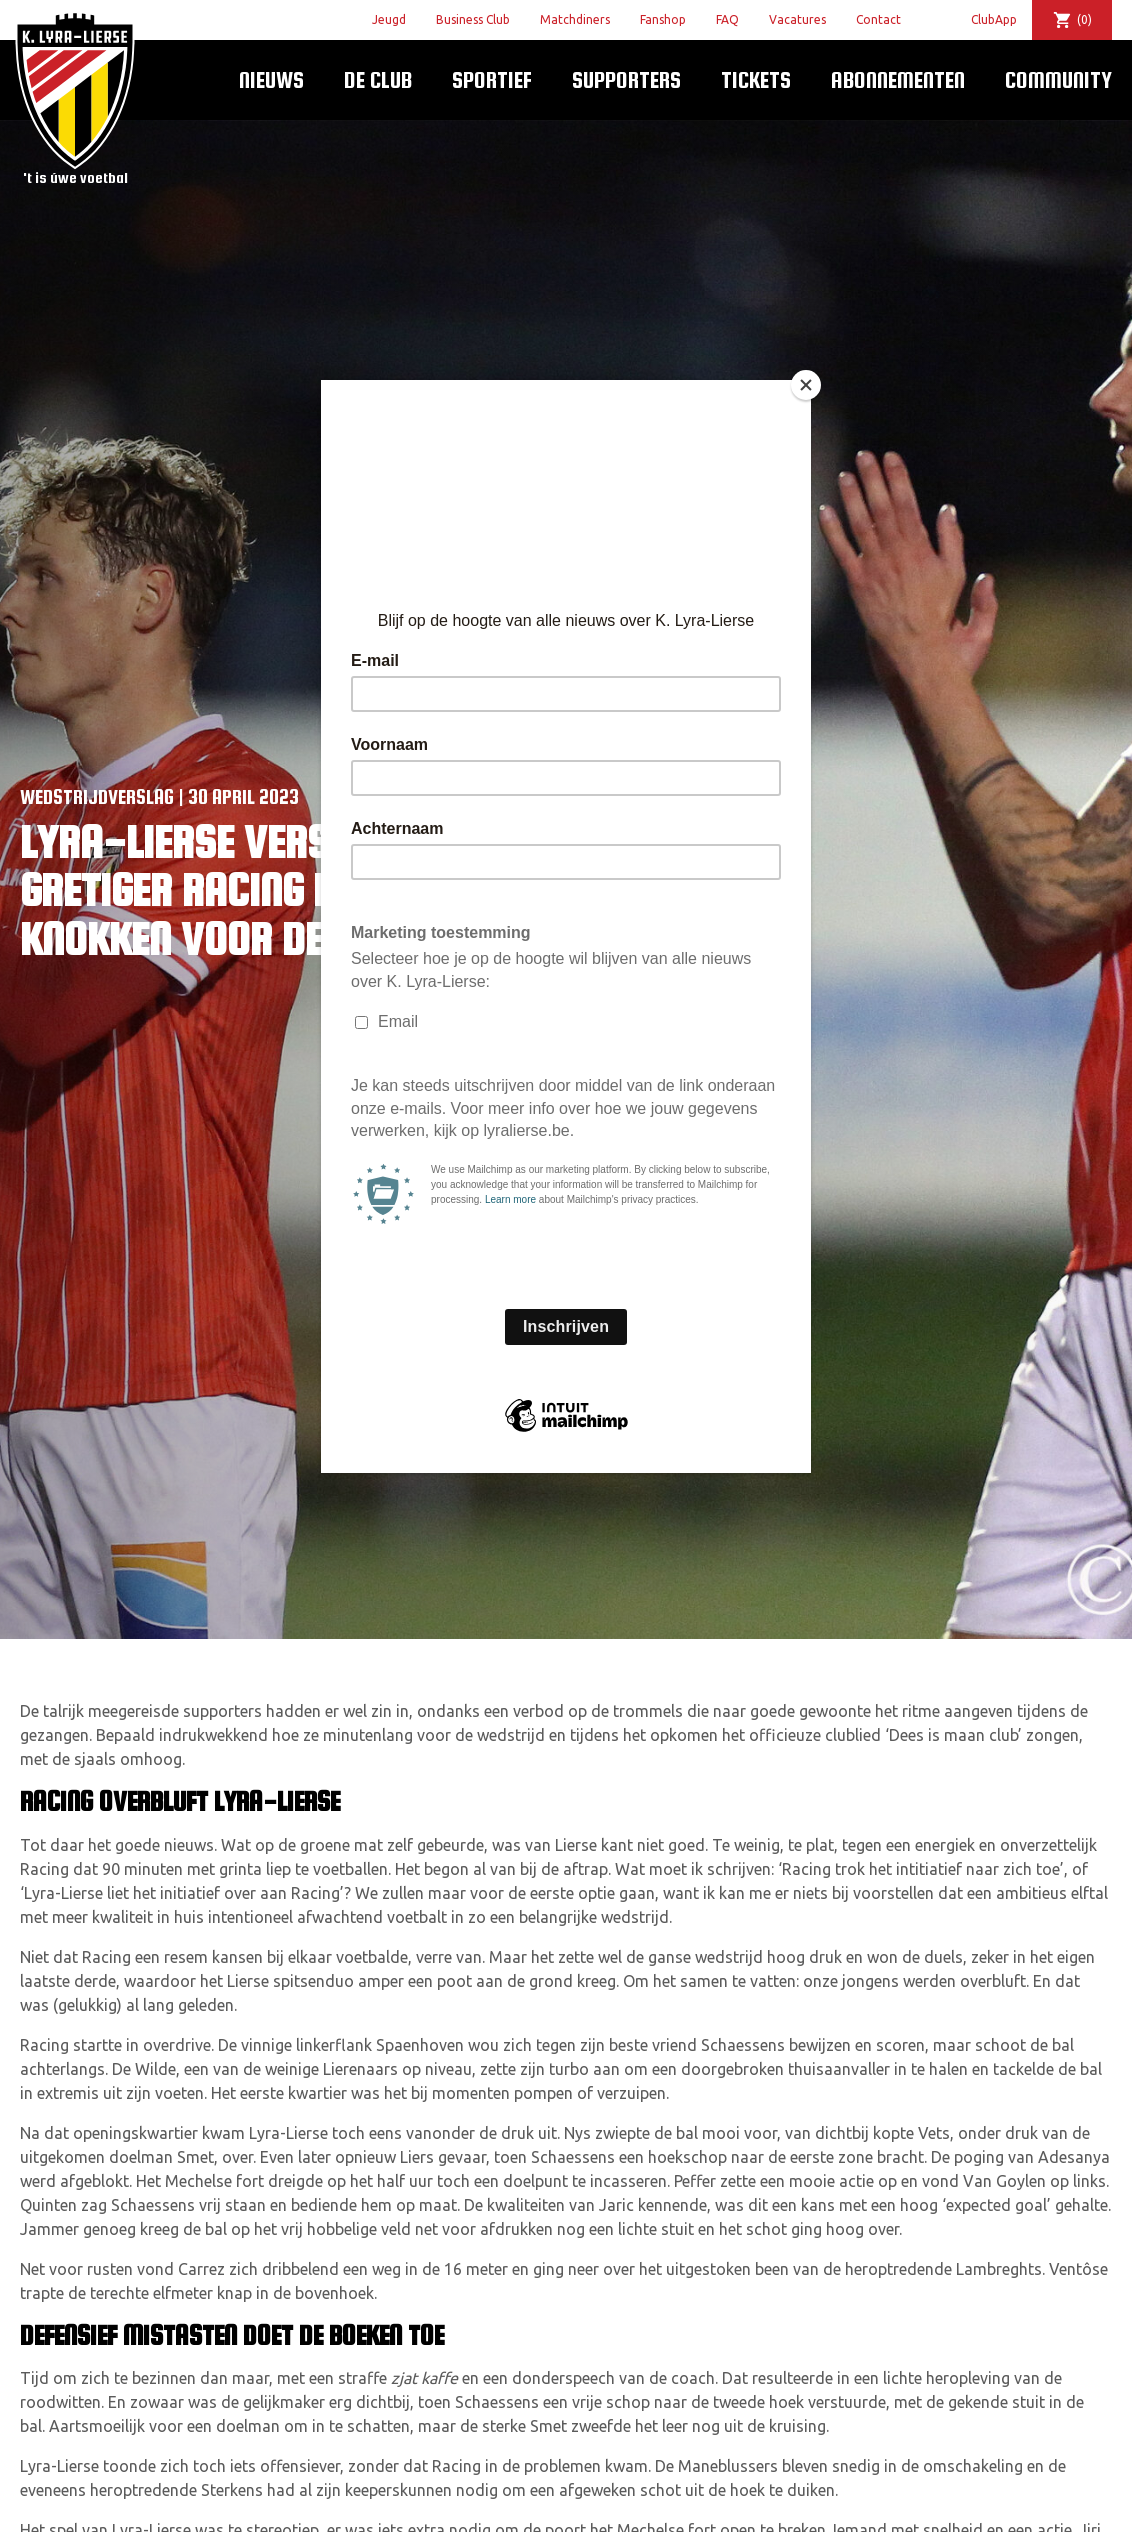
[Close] (806, 385)
